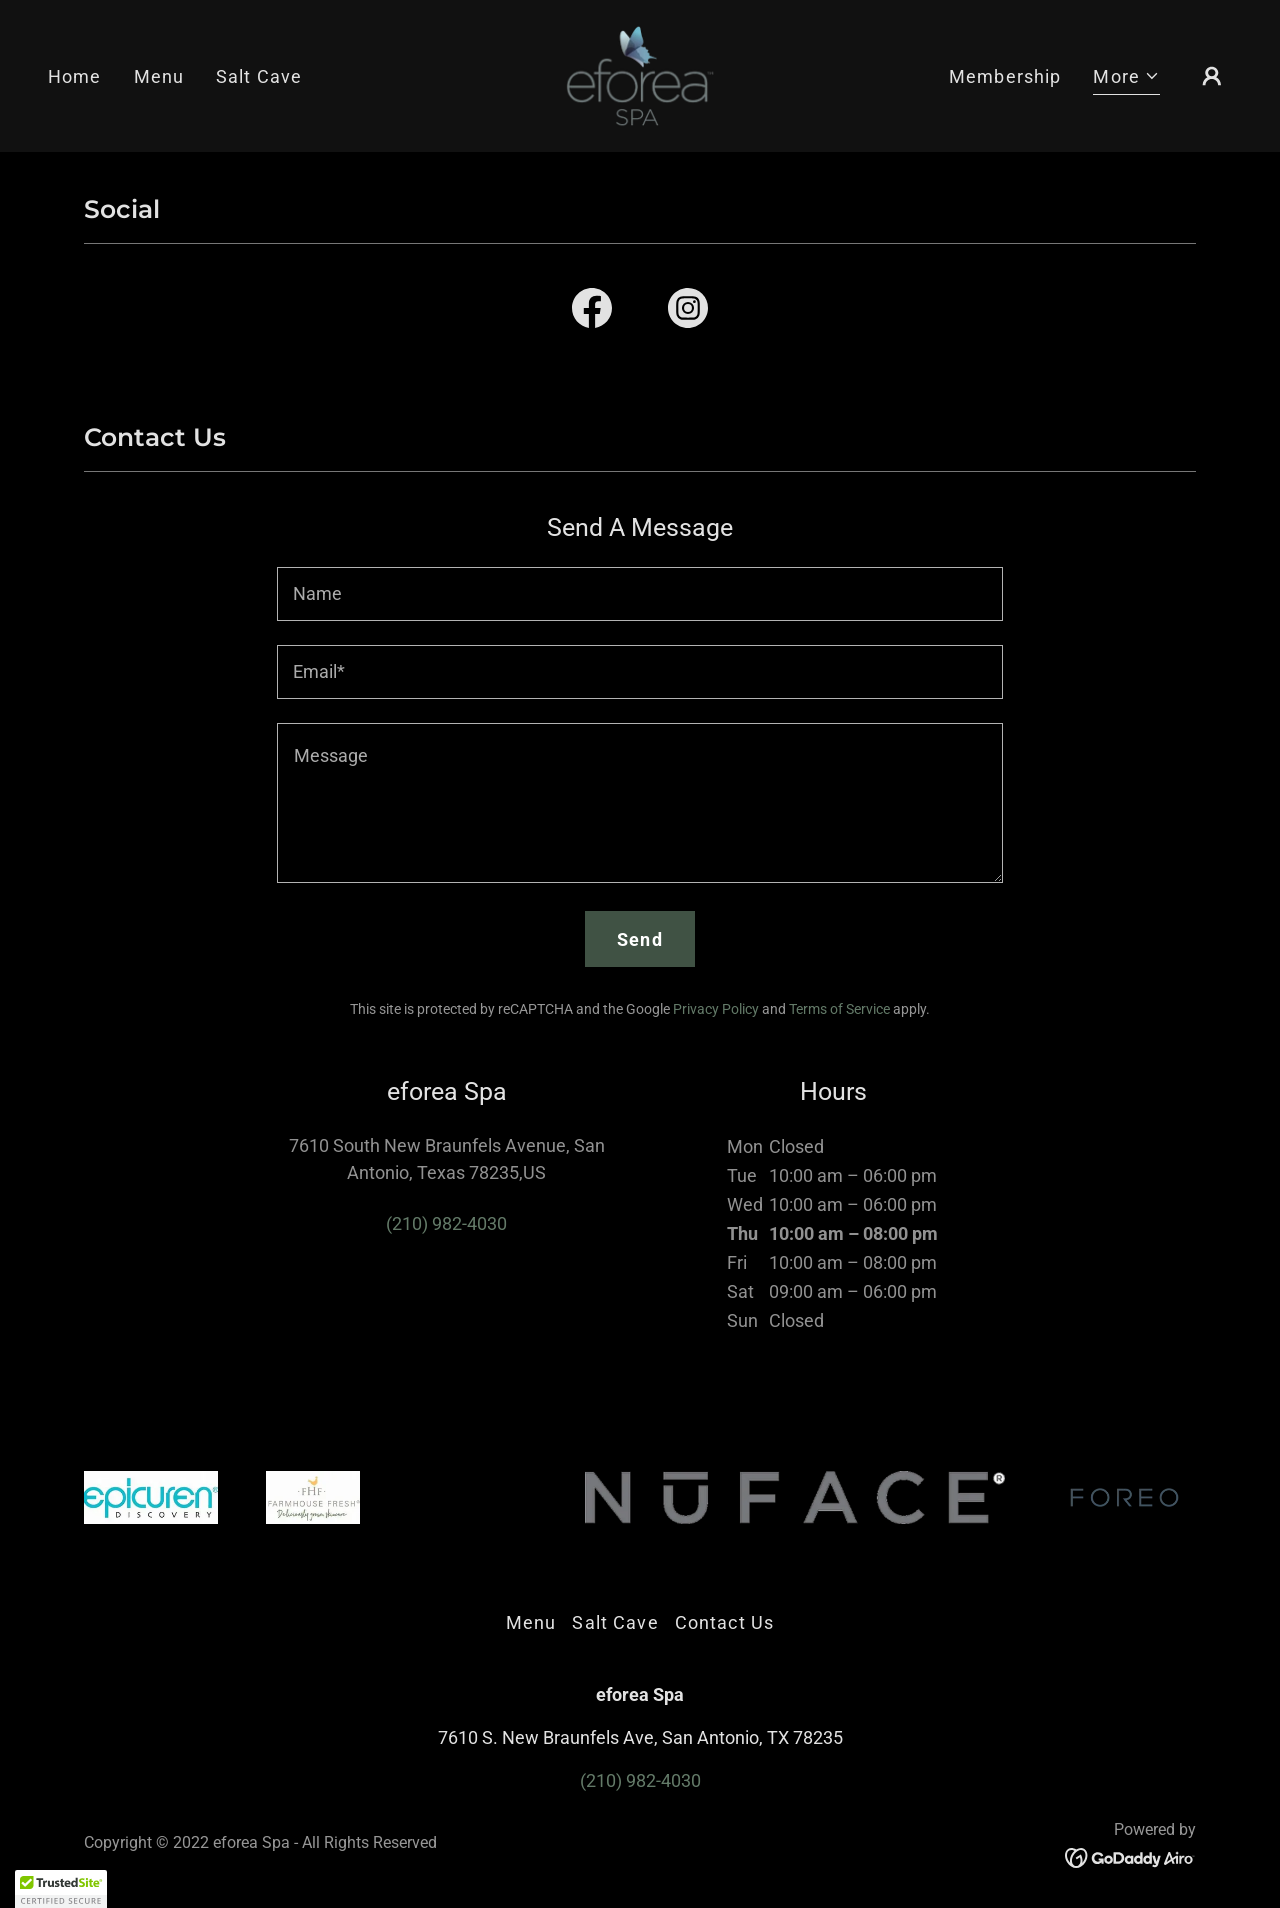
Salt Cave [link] (259, 76)
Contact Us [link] (724, 1622)
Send (640, 939)
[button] (1126, 79)
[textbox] (639, 594)
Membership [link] (1005, 76)
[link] (640, 74)
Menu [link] (159, 76)
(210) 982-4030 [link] (446, 1223)
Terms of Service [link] (839, 1009)
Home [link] (75, 76)
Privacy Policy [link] (716, 1009)
